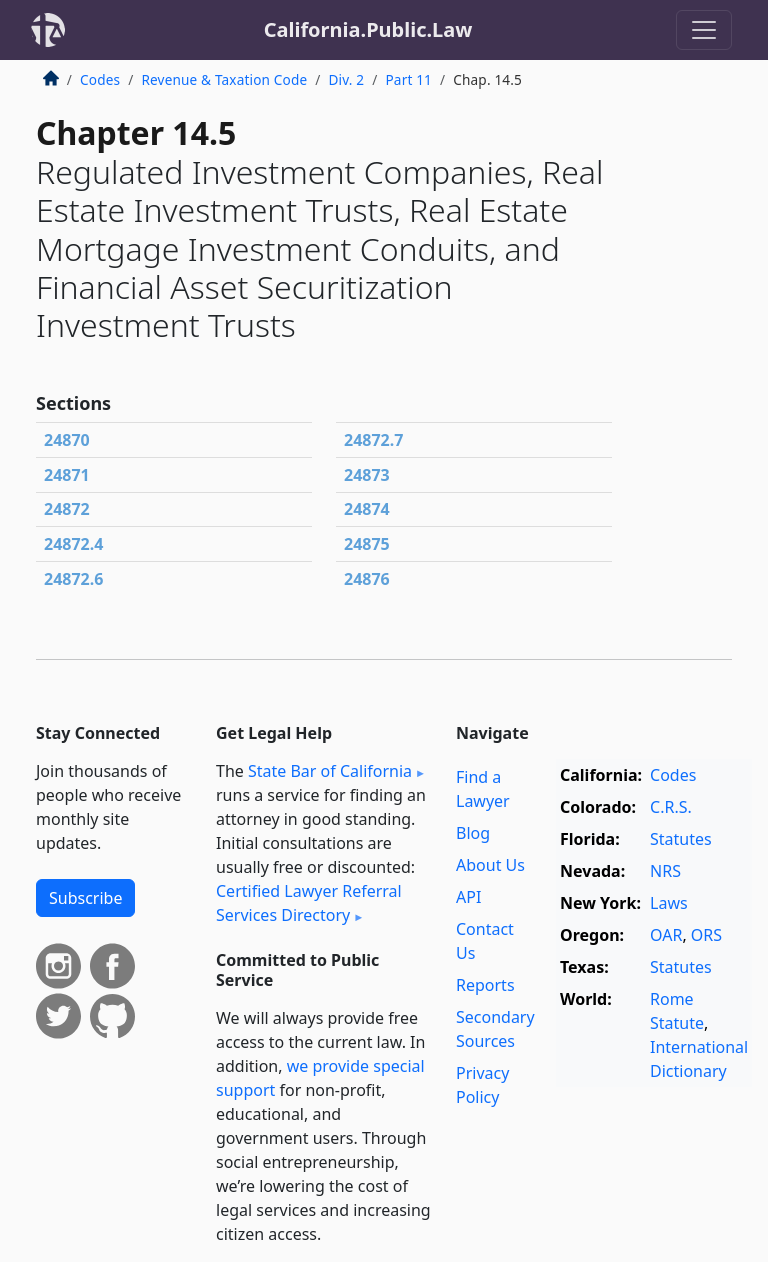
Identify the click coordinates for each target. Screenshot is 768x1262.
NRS (665, 871)
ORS (706, 935)
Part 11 (408, 79)
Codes (100, 79)
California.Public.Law (368, 29)
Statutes (681, 839)
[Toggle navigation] (704, 30)
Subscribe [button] (85, 898)
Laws (669, 903)
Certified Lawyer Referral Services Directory (309, 903)
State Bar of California (330, 771)
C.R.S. (671, 807)
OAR (666, 935)
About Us (490, 865)
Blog (473, 833)
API (468, 897)
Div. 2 (347, 79)
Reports (485, 985)
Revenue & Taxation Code (224, 79)
